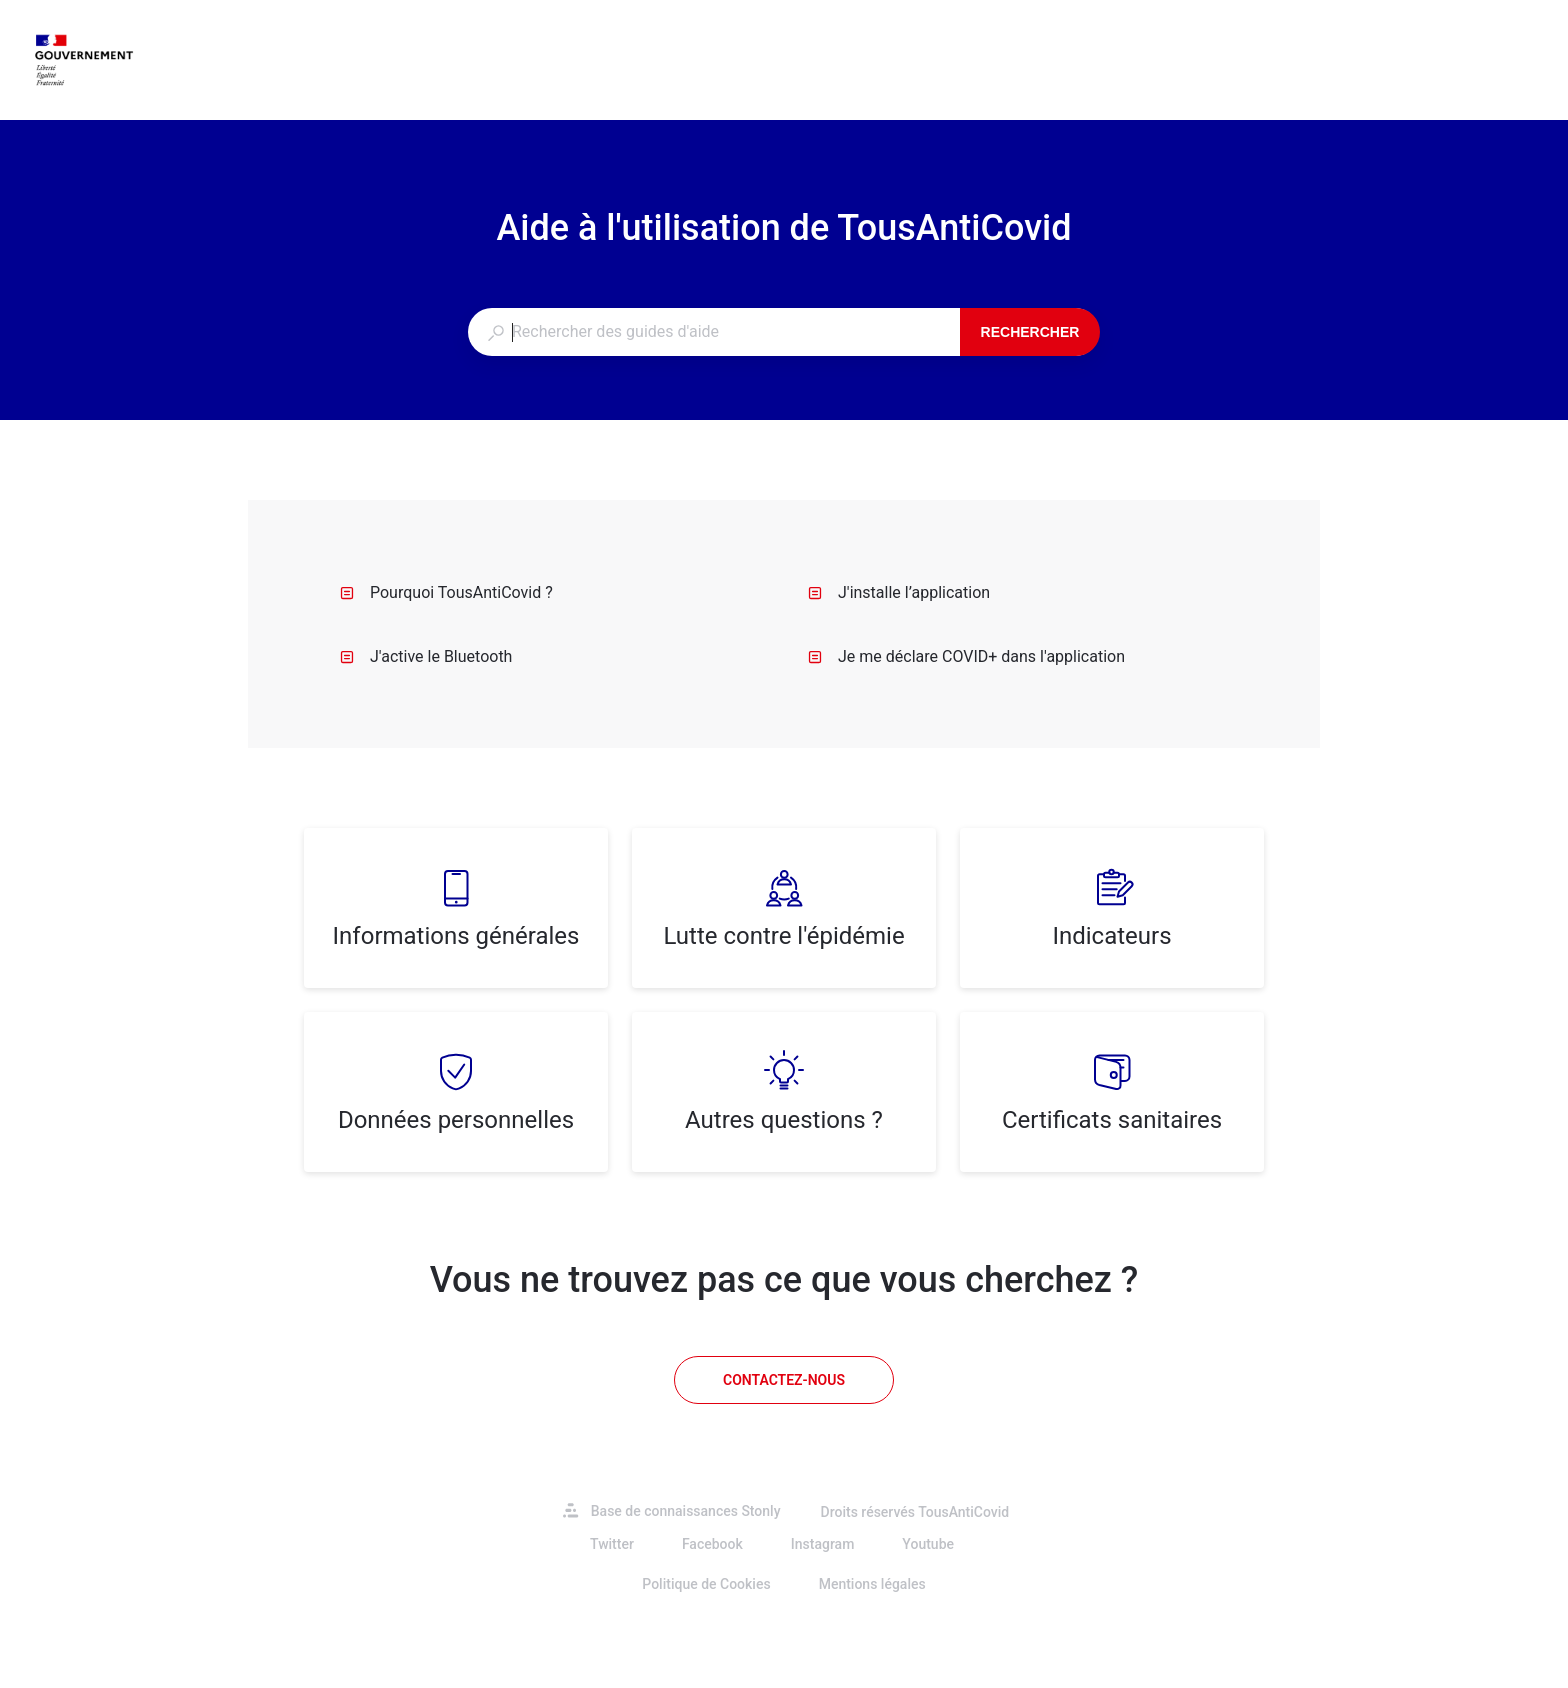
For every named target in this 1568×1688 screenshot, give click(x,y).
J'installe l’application (899, 592)
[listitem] (456, 908)
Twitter (612, 1544)
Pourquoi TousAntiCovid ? (446, 592)
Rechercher (1030, 332)
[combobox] (713, 332)
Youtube (928, 1544)
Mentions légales (872, 1584)
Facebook (712, 1544)
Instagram (823, 1544)
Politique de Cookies (706, 1584)
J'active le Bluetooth (426, 656)
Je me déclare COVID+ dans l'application (966, 656)
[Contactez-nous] (784, 1380)
